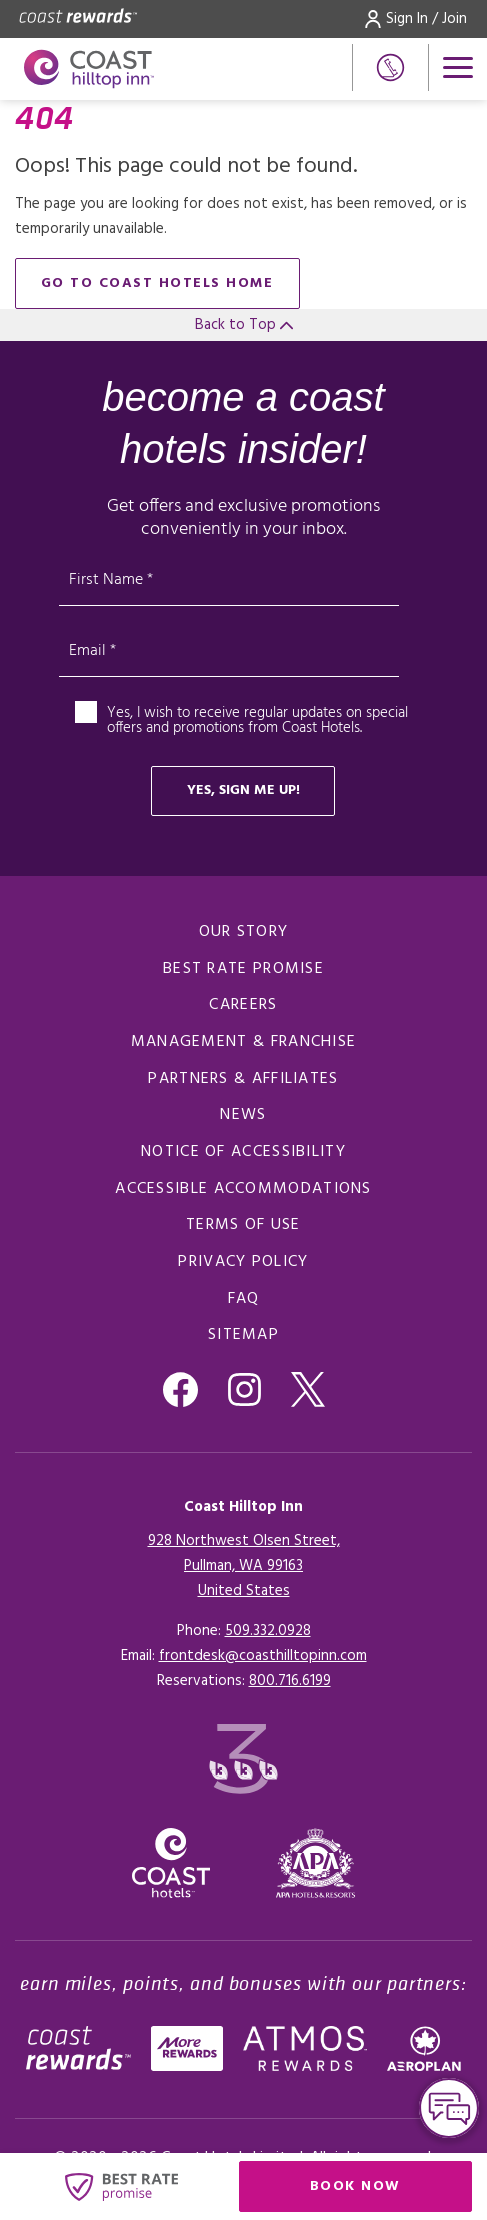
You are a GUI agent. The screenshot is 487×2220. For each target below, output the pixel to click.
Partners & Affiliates (243, 1079)
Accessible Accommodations (243, 1189)
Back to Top (244, 325)
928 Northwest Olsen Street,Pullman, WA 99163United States (244, 1566)
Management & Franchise (244, 1042)
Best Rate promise (243, 969)
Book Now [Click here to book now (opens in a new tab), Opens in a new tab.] (355, 2186)
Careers (243, 1005)
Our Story (244, 932)
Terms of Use (243, 1225)
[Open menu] (458, 67)
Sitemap (243, 1335)
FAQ (244, 1299)
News (243, 1115)
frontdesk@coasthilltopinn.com (263, 1656)
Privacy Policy (243, 1262)
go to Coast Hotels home (157, 283)
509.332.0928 (268, 1631)
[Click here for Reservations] (290, 1681)
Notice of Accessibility (243, 1152)
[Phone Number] (390, 67)
